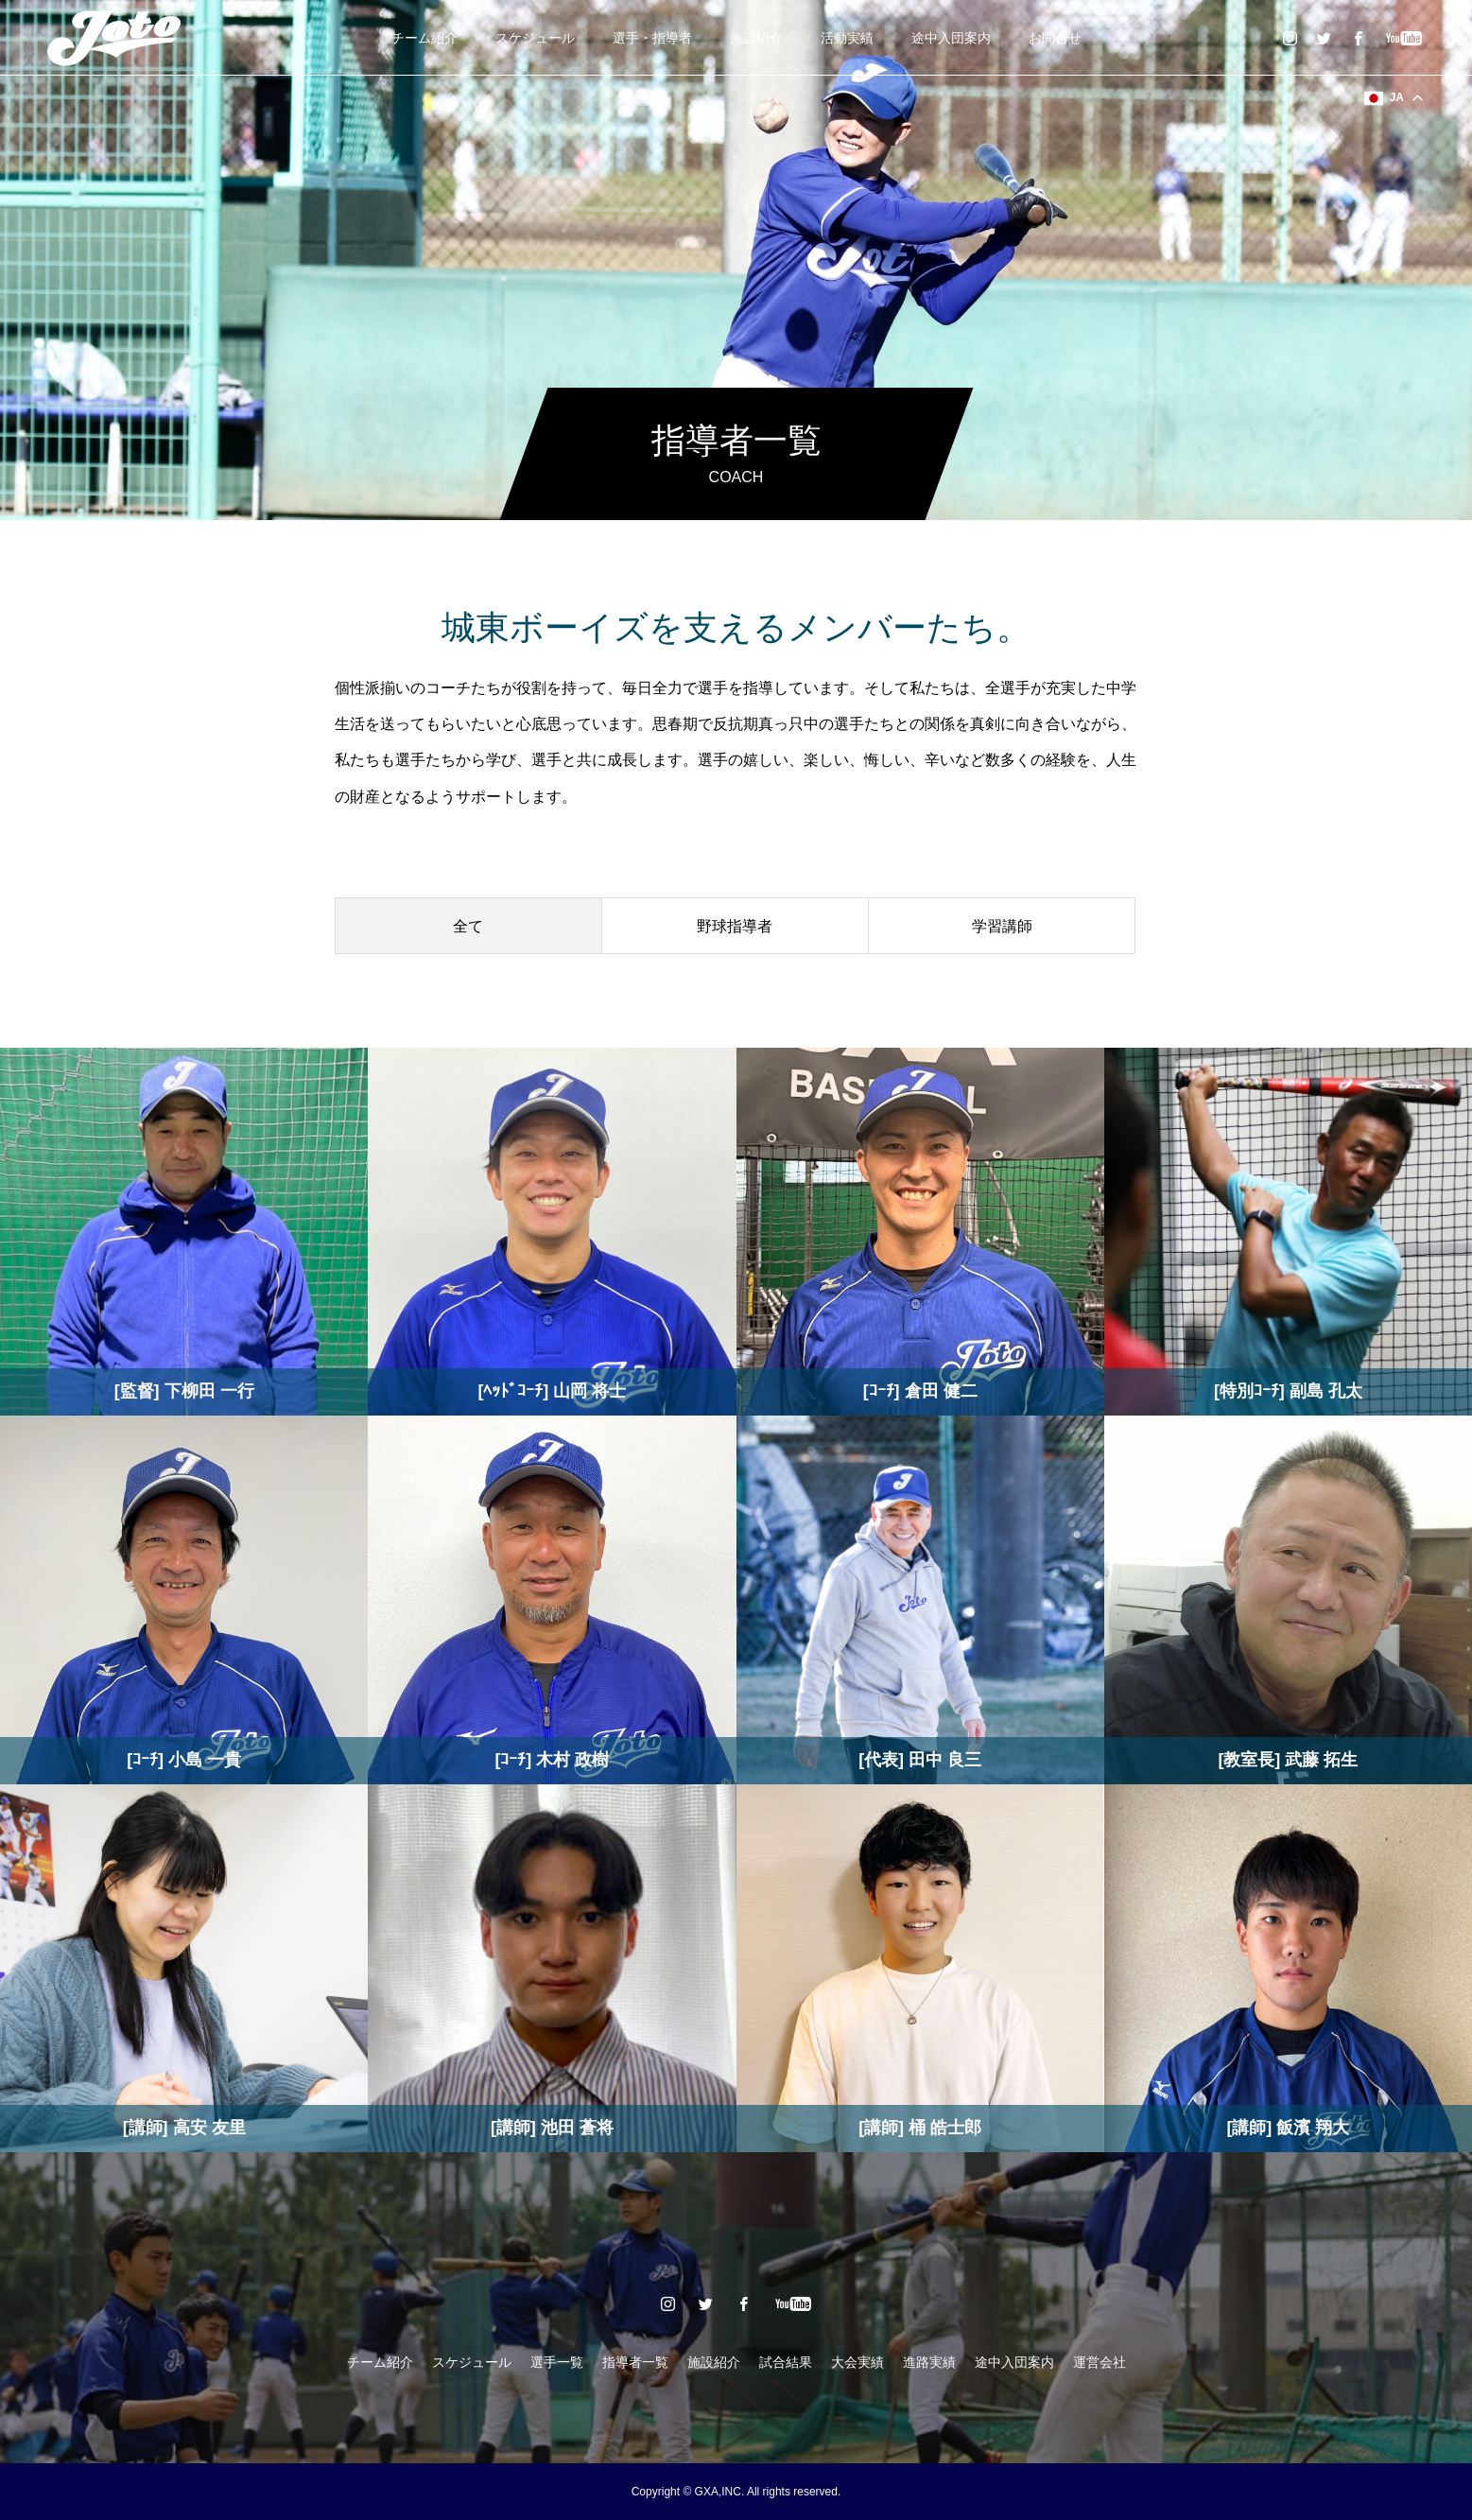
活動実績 (847, 37)
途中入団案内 (951, 37)
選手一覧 (556, 2362)
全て (468, 926)
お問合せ (1055, 37)
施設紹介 (756, 37)
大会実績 (857, 2362)
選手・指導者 (652, 37)
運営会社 (1099, 2362)
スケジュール (535, 37)
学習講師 (1002, 926)
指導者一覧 (635, 2362)
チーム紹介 (424, 37)
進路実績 (929, 2362)
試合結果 (785, 2362)
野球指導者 (734, 926)
